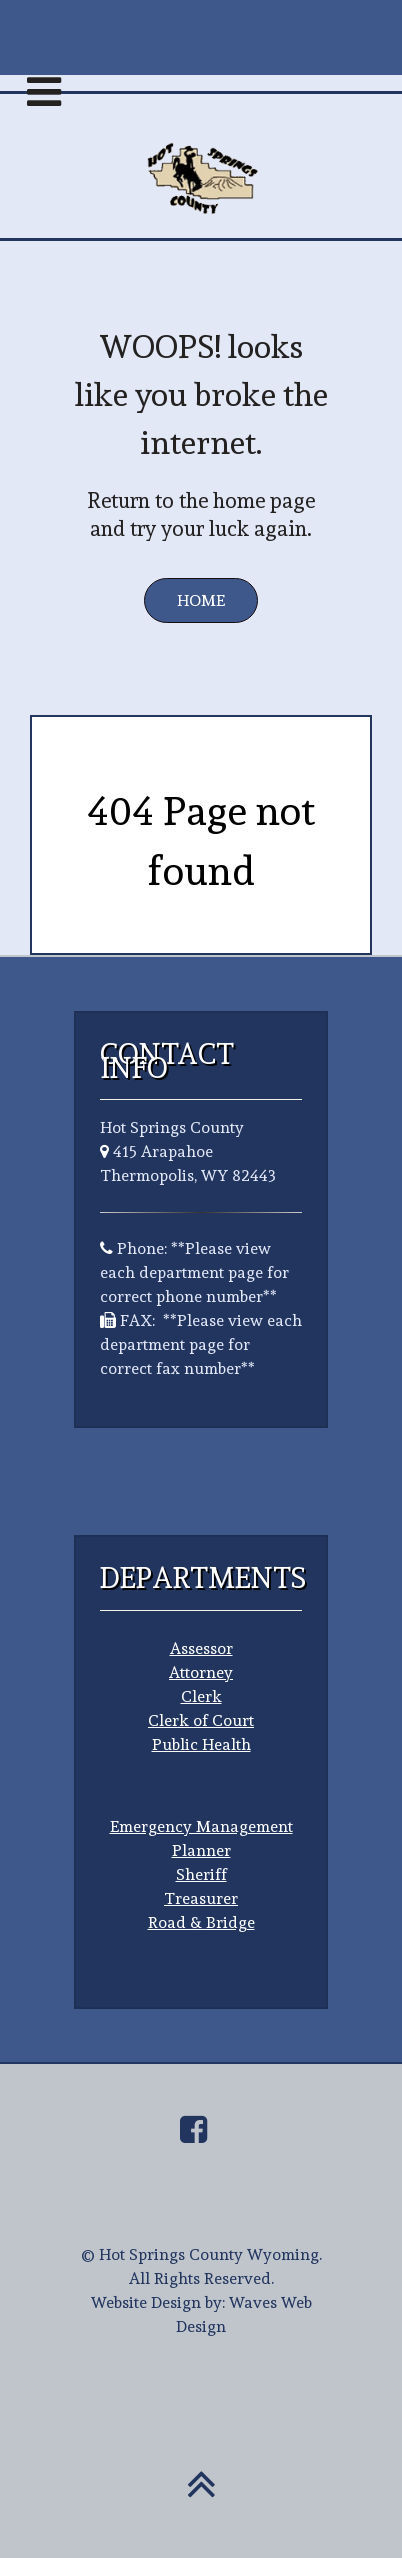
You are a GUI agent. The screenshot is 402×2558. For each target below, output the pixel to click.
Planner (201, 1850)
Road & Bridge (201, 1922)
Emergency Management (201, 1826)
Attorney (201, 1672)
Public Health (201, 1744)
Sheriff (201, 1874)
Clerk (201, 1696)
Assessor (201, 1648)
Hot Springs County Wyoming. (210, 2254)
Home (201, 600)
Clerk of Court (201, 1720)
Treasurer (201, 1898)
